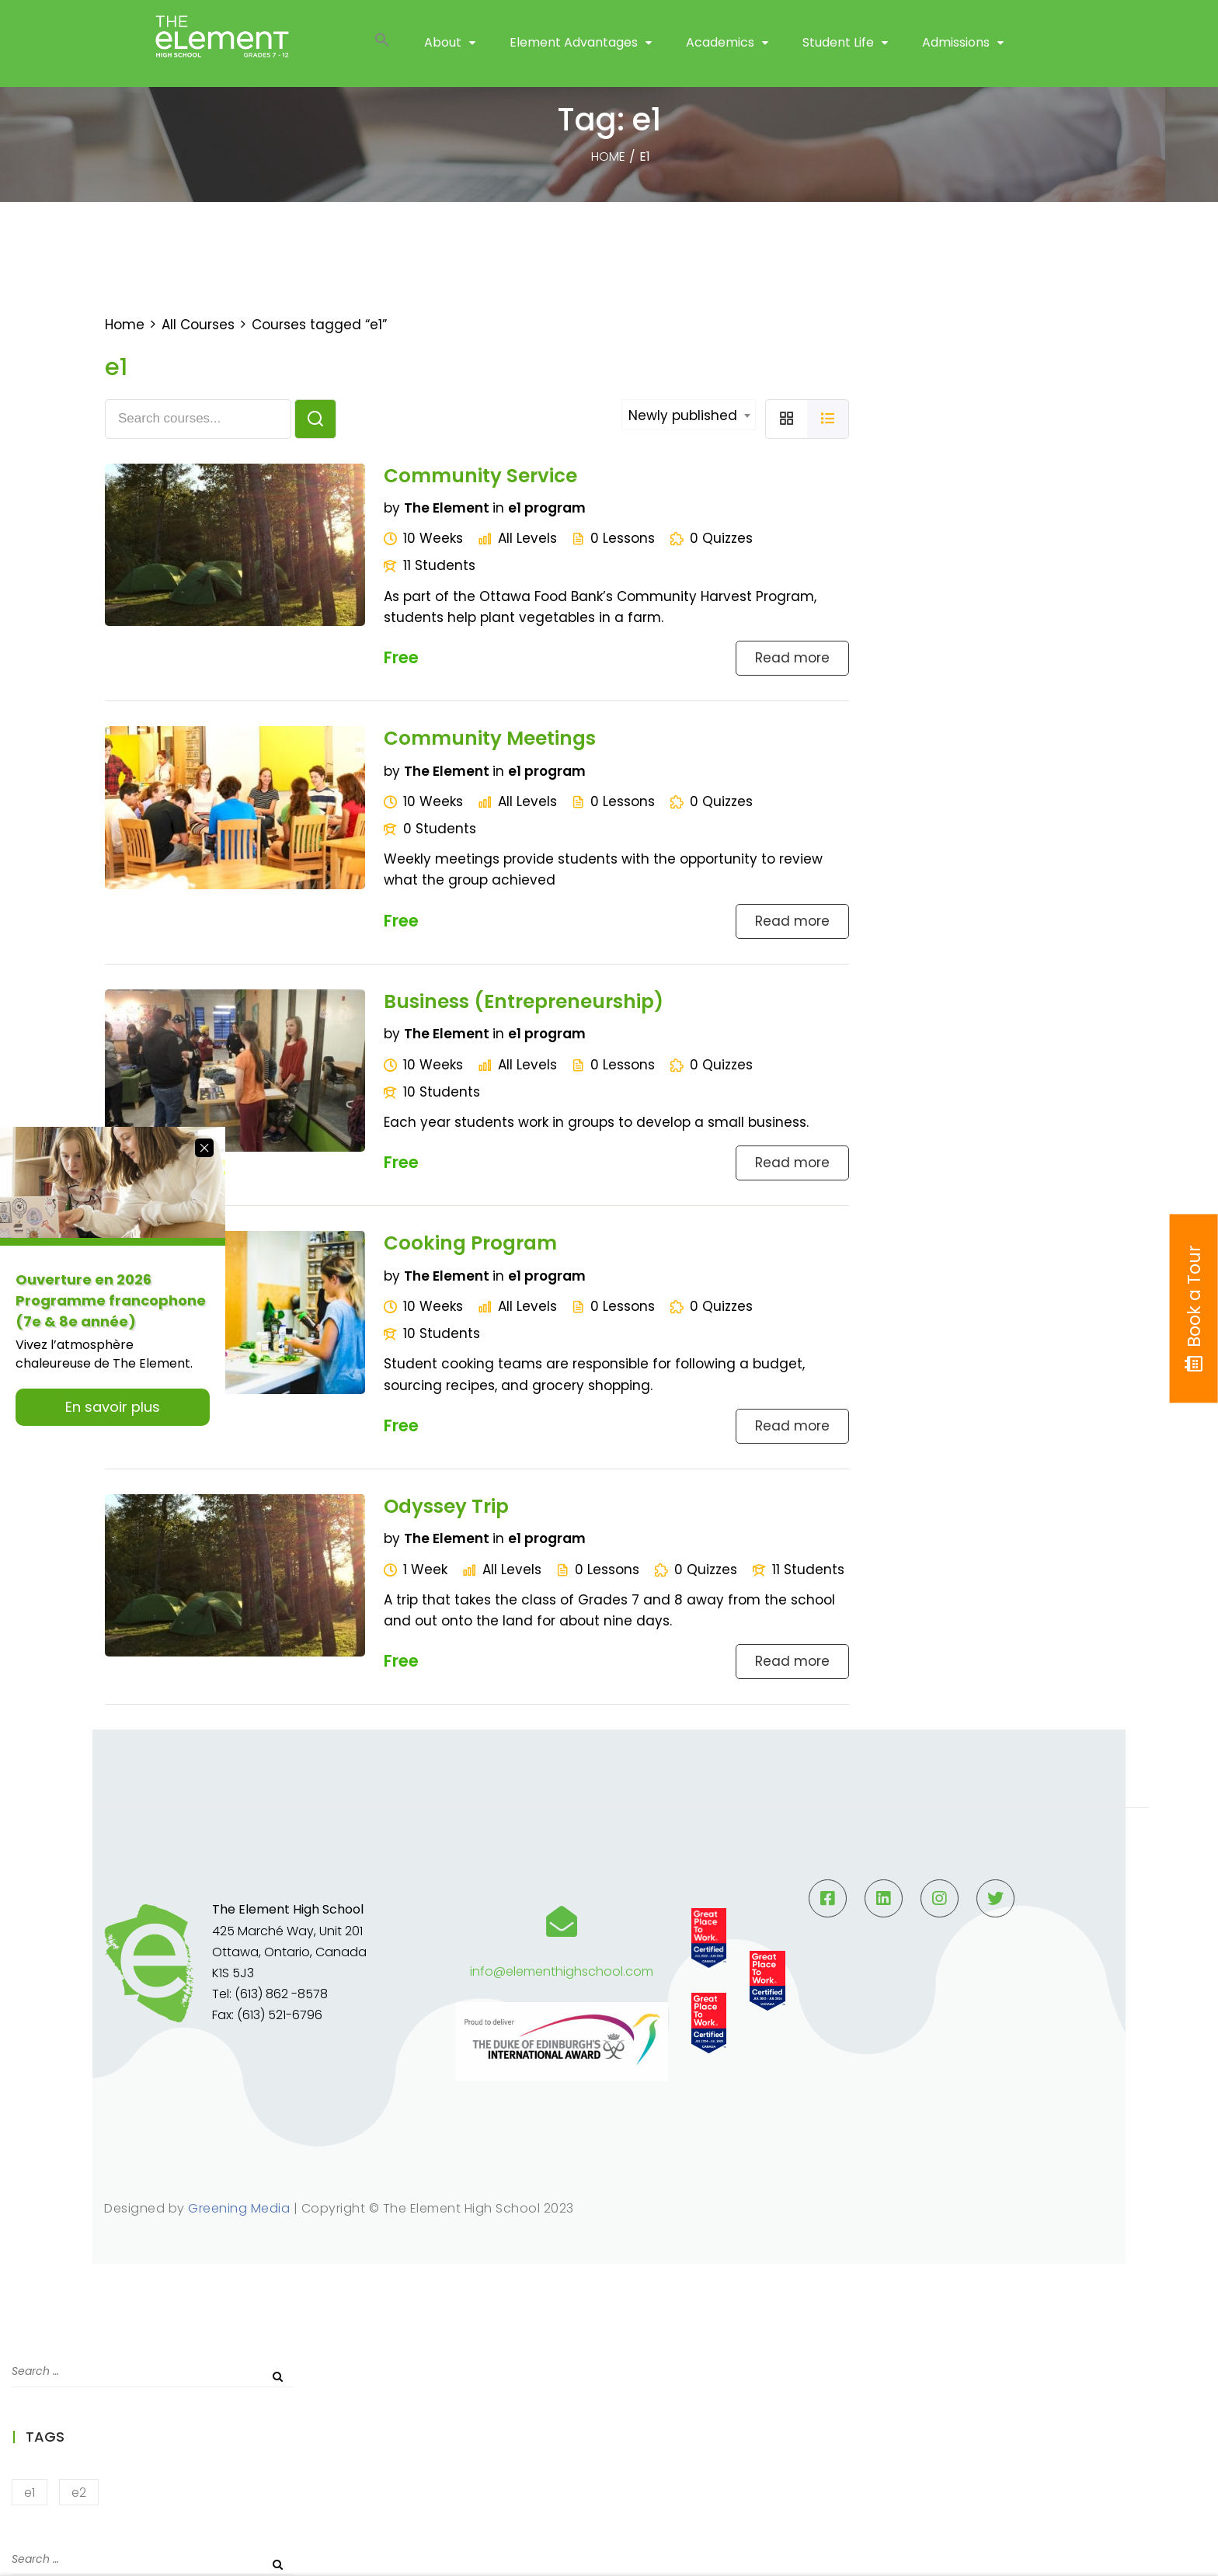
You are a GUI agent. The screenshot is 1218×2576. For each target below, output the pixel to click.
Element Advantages (574, 46)
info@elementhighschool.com (561, 1971)
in (498, 508)
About (442, 46)
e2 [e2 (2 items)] (78, 2492)
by (392, 508)
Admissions (956, 46)
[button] (382, 47)
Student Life (838, 46)
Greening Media (239, 2208)
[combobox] (688, 414)
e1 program (547, 508)
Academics (720, 46)
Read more (792, 657)
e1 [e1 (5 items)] (29, 2492)
